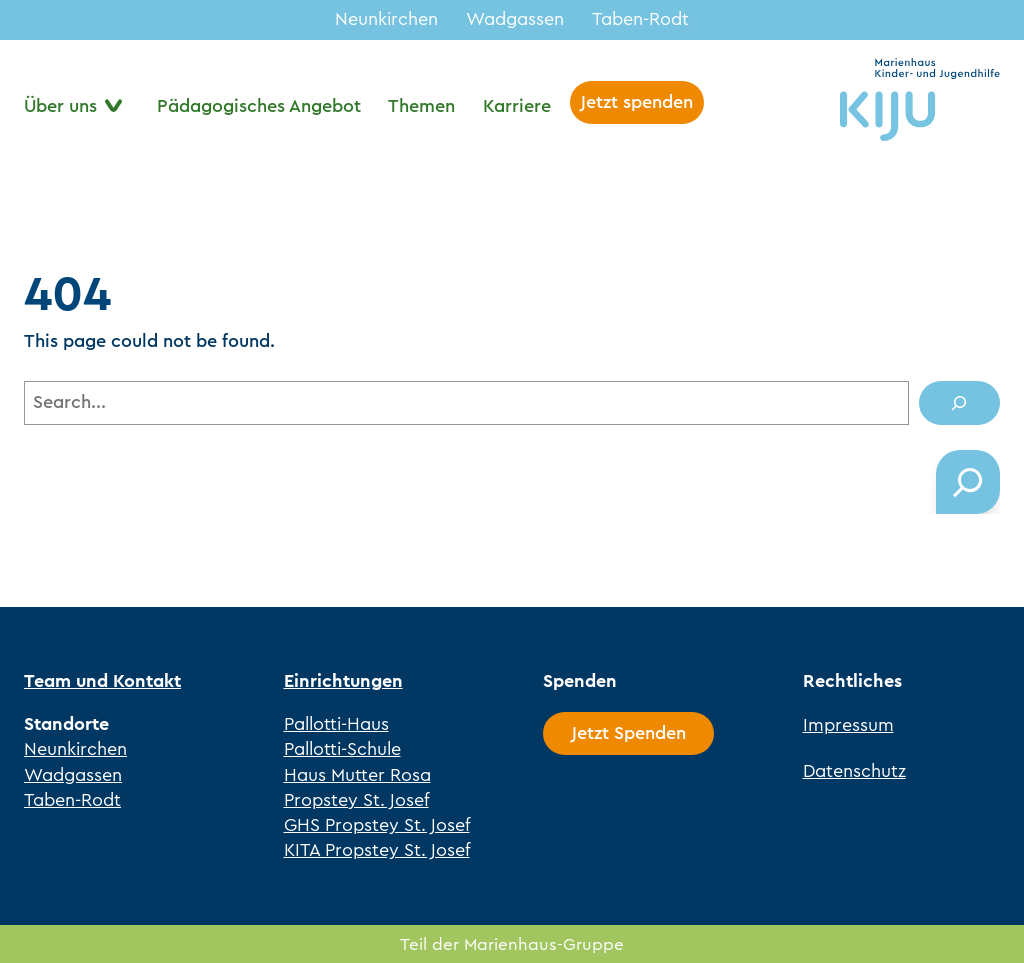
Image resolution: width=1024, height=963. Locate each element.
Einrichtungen (343, 681)
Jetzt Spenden (629, 733)
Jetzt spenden (637, 102)
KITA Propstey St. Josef (377, 850)
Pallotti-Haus (336, 724)
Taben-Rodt (640, 19)
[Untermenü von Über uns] (76, 106)
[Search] (959, 402)
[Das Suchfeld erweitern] (968, 482)
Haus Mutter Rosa (357, 775)
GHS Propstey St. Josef (377, 825)
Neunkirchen (386, 19)
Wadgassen (515, 19)
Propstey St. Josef (356, 800)
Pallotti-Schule (342, 749)
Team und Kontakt (102, 681)
